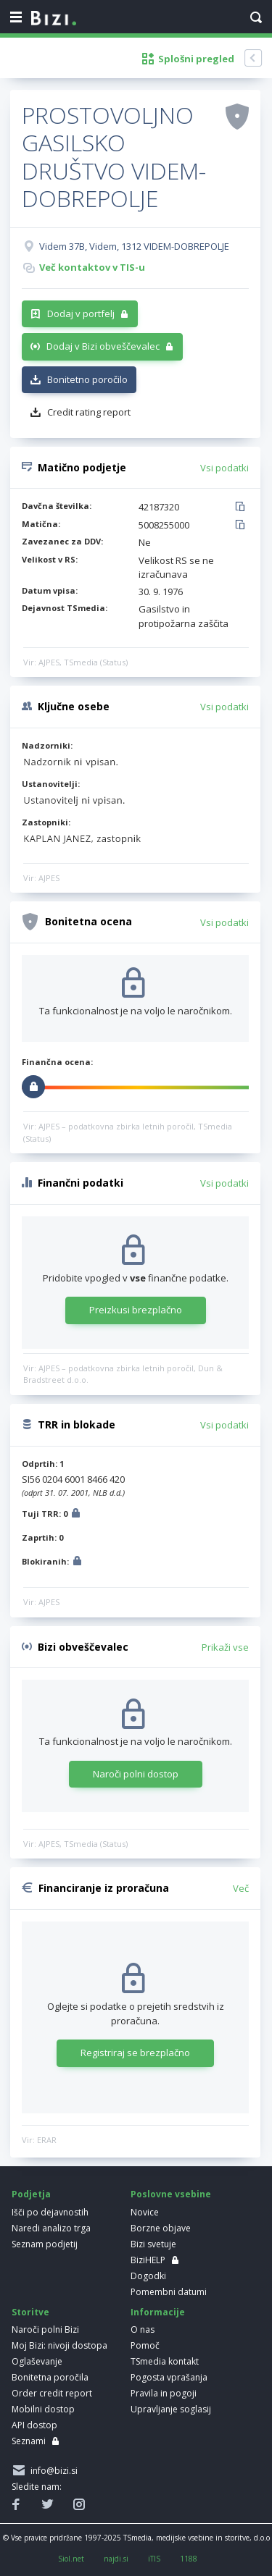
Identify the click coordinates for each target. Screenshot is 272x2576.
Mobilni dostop (43, 2409)
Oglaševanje (37, 2361)
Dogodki (148, 2276)
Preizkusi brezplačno (135, 1309)
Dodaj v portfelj (81, 313)
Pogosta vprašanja (169, 2377)
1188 (188, 2559)
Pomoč (145, 2345)
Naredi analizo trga (51, 2228)
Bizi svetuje (153, 2244)
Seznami (29, 2441)
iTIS (154, 2559)
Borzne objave (161, 2228)
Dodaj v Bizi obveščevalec (103, 346)
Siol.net (71, 2559)
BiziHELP (148, 2260)
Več (241, 1888)
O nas (142, 2329)
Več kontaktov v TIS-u (92, 267)
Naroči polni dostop (135, 1773)
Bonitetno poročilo (87, 379)
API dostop (34, 2425)
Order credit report (52, 2393)
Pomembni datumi (169, 2292)
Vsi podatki (224, 467)
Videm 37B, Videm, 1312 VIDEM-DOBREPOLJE (134, 246)
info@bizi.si (52, 2471)
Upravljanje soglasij (171, 2409)
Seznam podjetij (45, 2244)
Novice (145, 2212)
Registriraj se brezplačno (135, 2052)
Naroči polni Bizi (45, 2329)
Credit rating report (89, 411)
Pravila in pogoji (164, 2393)
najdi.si (116, 2559)
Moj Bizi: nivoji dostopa (59, 2345)
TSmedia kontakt (165, 2361)
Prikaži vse (225, 1647)
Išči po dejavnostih (50, 2212)
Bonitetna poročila (50, 2377)
